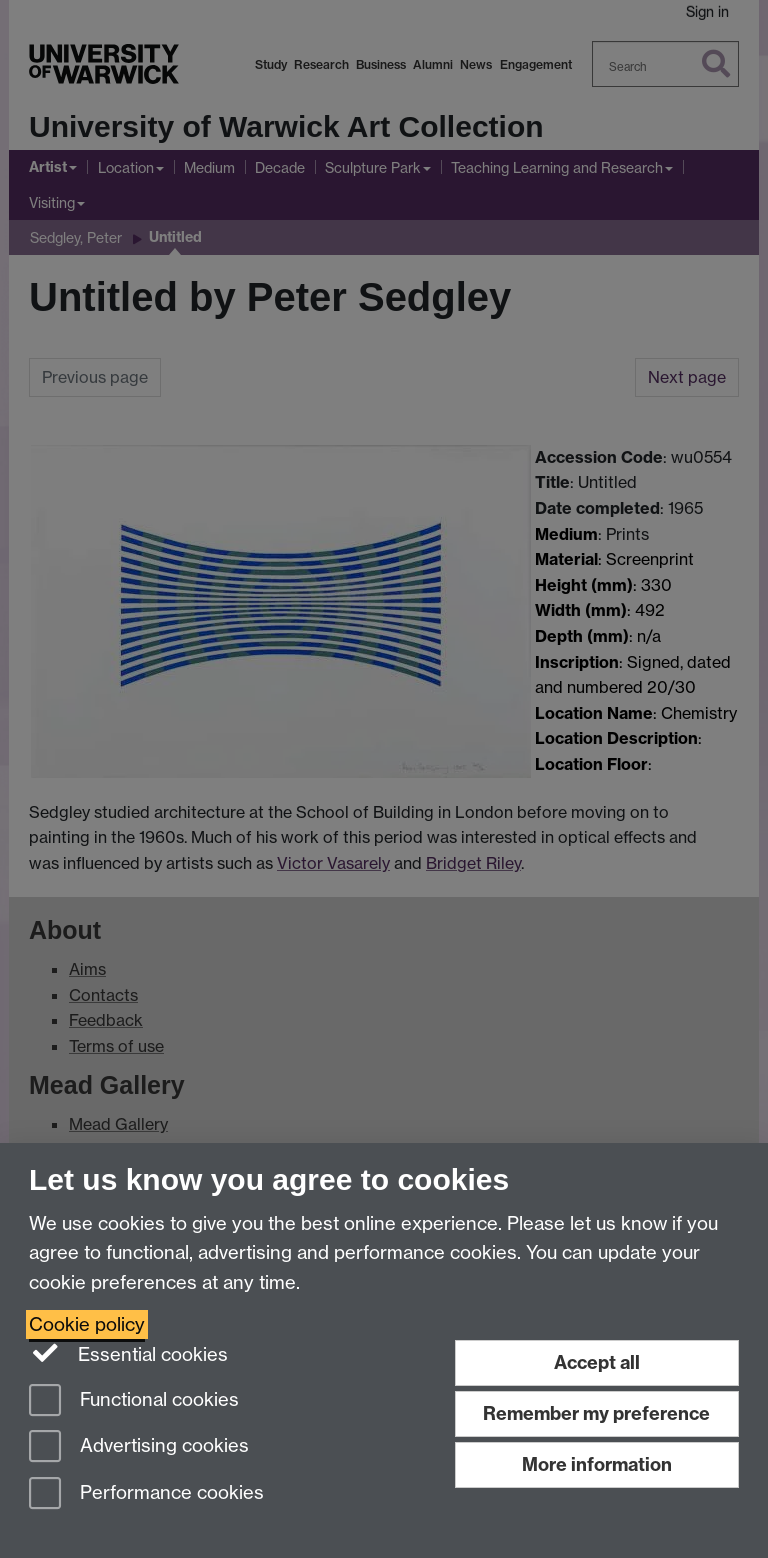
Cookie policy (87, 1324)
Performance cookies (146, 1494)
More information (597, 1464)
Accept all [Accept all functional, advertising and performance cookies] (597, 1362)
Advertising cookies (139, 1447)
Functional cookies (134, 1401)
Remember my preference (596, 1413)
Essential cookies (128, 1353)
